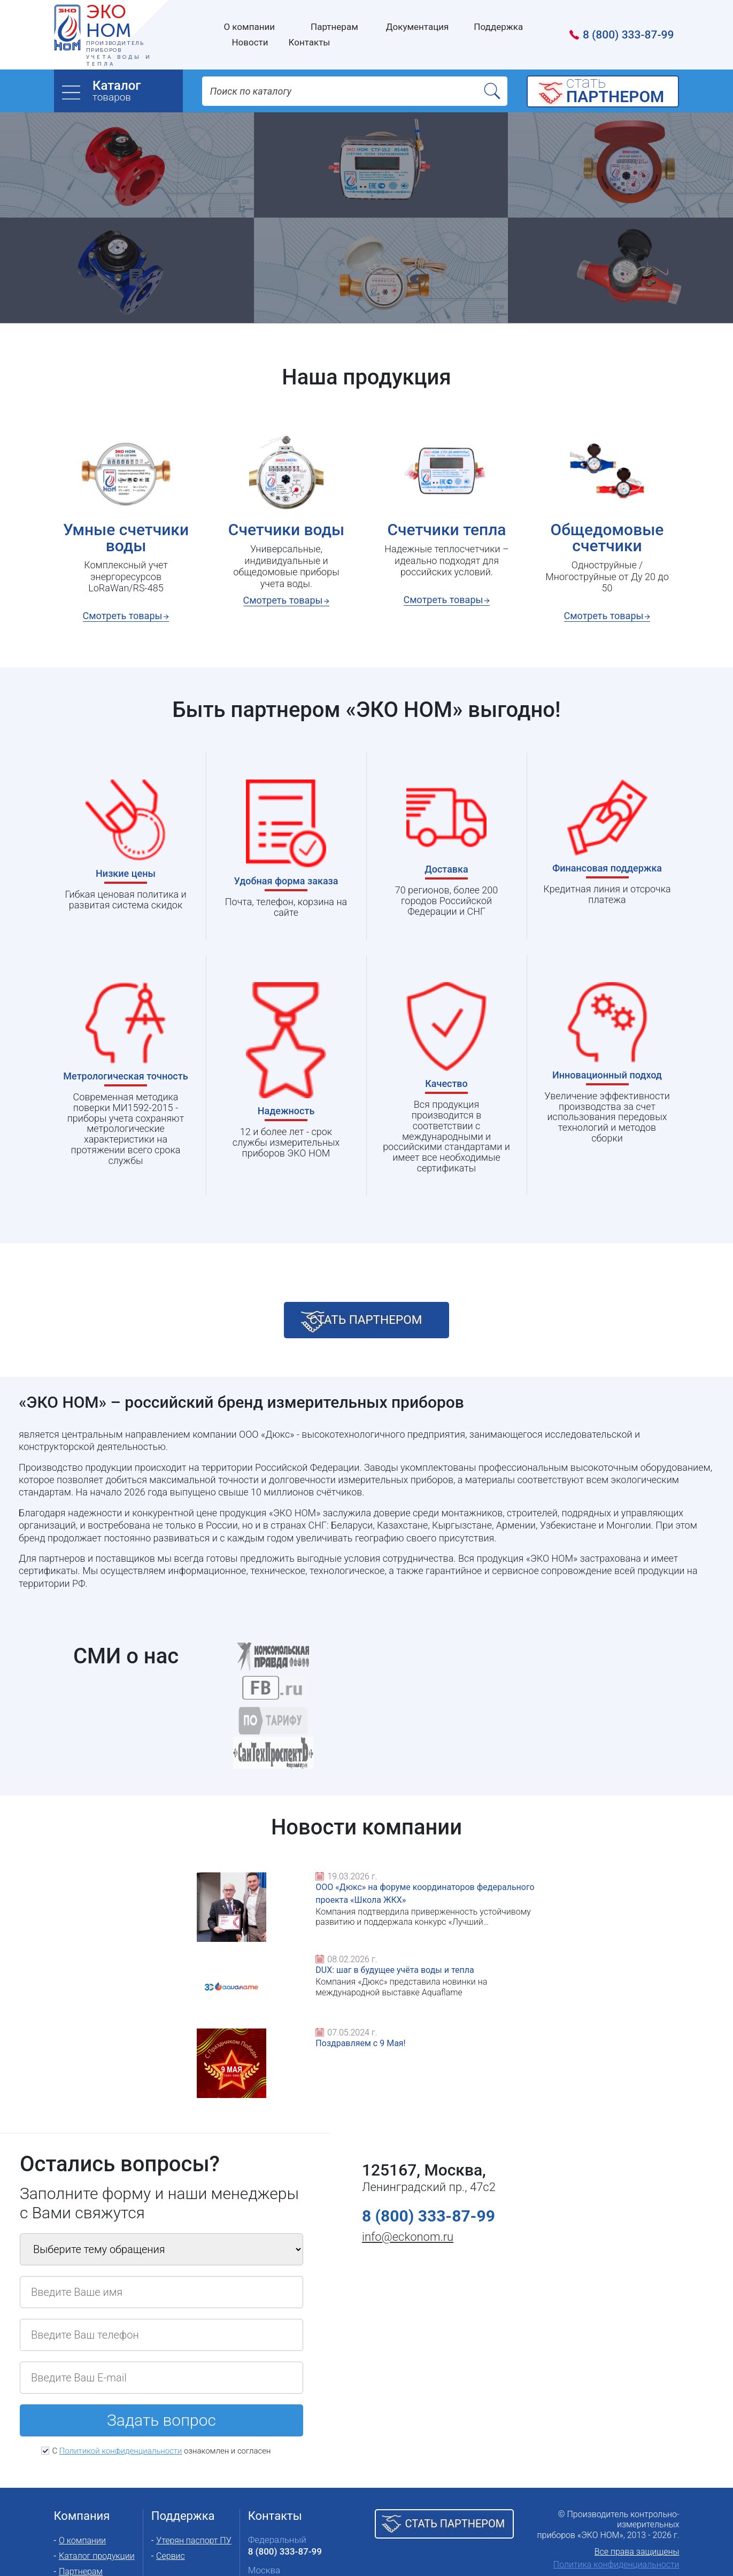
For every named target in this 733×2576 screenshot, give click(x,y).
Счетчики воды (286, 530)
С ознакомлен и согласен (161, 2381)
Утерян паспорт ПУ (194, 2470)
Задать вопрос (161, 2350)
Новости (75, 2517)
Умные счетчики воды (125, 538)
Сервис (170, 2486)
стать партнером (382, 1326)
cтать (619, 90)
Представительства (290, 2534)
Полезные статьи (93, 2532)
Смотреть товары (122, 615)
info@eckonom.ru (407, 2166)
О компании (82, 2470)
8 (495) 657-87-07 (285, 2512)
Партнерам (81, 2501)
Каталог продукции (97, 2486)
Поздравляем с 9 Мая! (584, 1958)
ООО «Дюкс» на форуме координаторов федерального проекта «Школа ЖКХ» (199, 1971)
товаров (137, 90)
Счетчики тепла (446, 530)
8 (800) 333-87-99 (628, 35)
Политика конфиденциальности (616, 2494)
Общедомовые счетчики (607, 538)
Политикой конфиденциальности (120, 2381)
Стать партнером (455, 2454)
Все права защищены (637, 2482)
